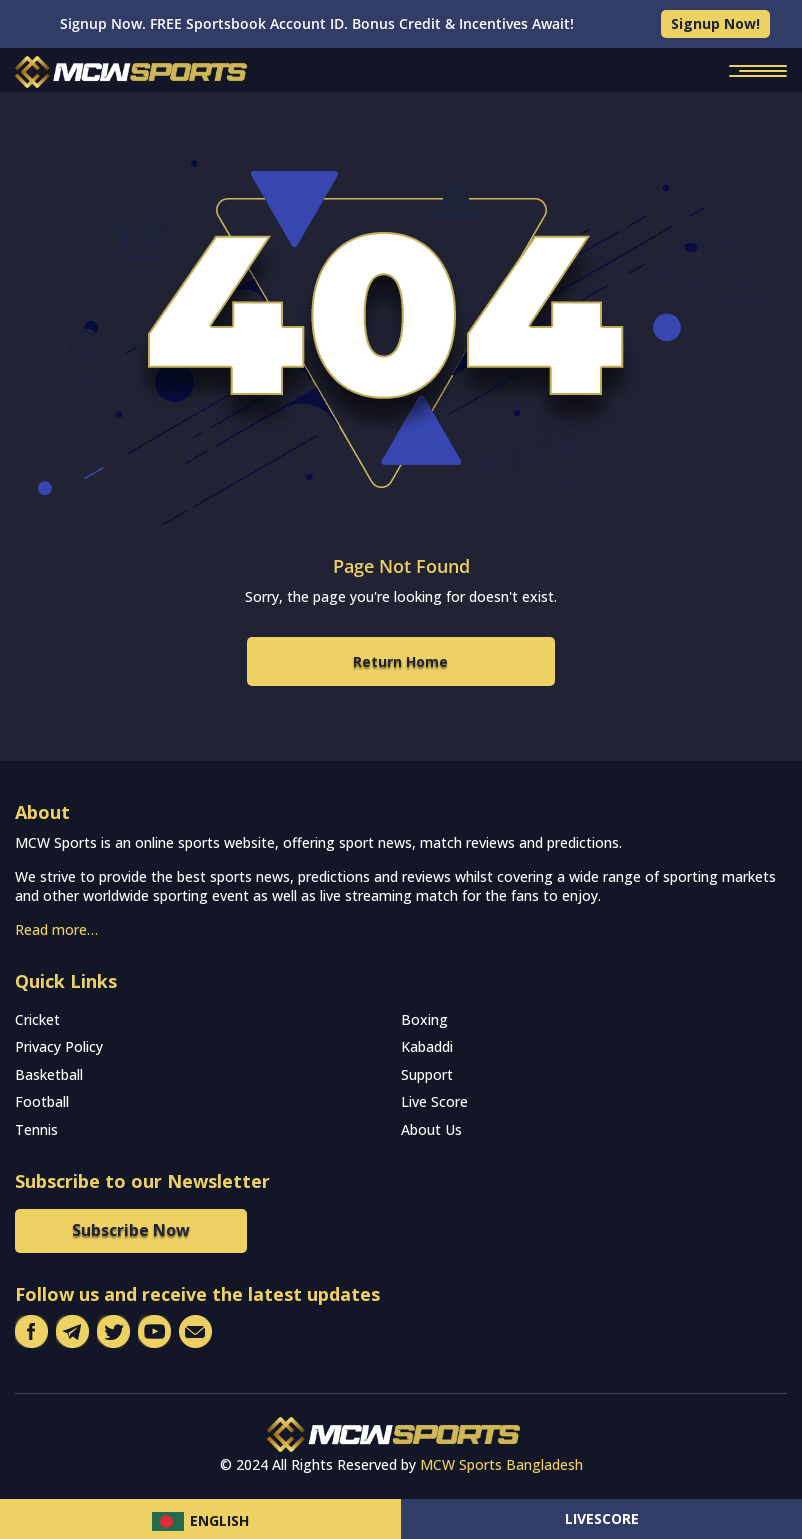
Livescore (602, 1518)
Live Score (434, 1101)
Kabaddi (427, 1046)
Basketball (49, 1074)
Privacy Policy (59, 1046)
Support (427, 1074)
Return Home (400, 661)
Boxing (424, 1019)
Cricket (37, 1019)
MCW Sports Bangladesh (501, 1464)
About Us (431, 1129)
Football (42, 1101)
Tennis (36, 1129)
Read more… (56, 929)
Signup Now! (715, 23)
